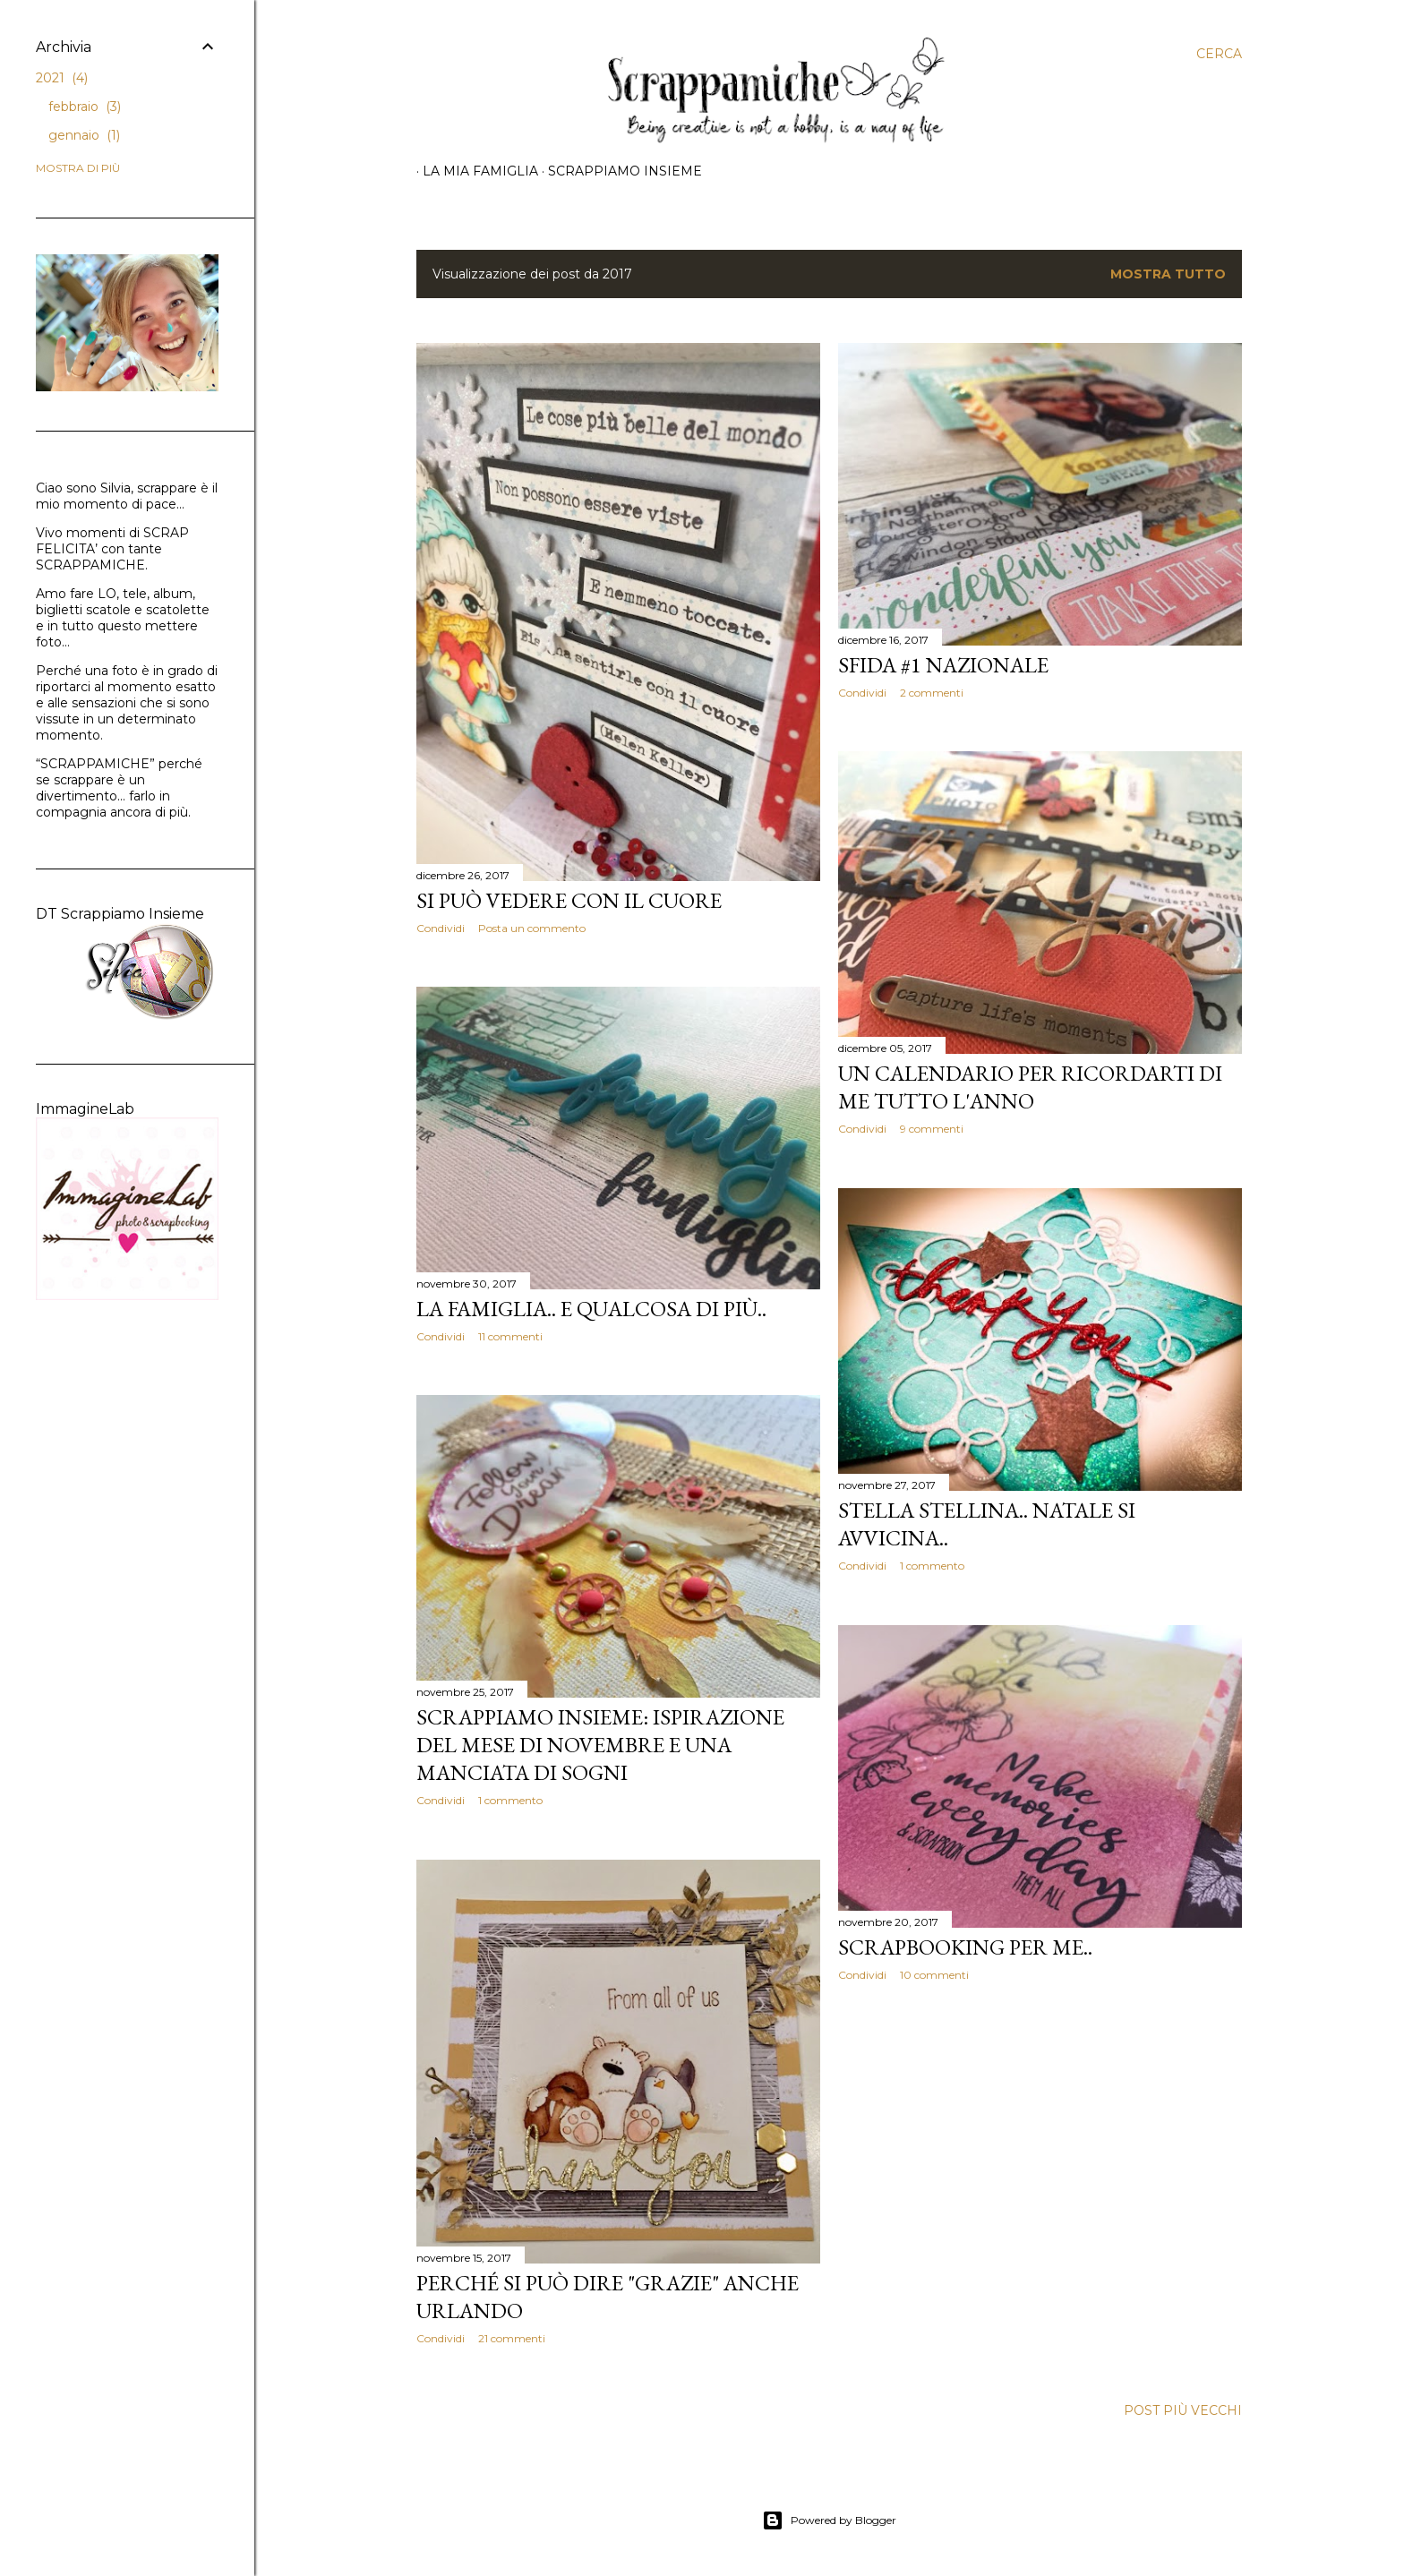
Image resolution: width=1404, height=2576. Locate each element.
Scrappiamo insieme (619, 171)
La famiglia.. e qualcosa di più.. (591, 1308)
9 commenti (931, 1128)
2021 (62, 78)
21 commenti (511, 2338)
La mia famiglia (474, 171)
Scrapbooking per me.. (965, 1947)
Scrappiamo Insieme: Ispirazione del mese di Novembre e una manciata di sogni (600, 1744)
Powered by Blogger (829, 2520)
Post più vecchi (1183, 2410)
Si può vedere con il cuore (569, 900)
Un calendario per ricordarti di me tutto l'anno (1030, 1087)
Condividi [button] (440, 928)
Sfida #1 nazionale (943, 665)
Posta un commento (532, 928)
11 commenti (510, 1336)
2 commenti (931, 692)
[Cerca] (1219, 53)
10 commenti (934, 1974)
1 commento (932, 1565)
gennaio (84, 135)
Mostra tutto (1168, 274)
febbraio (84, 106)
